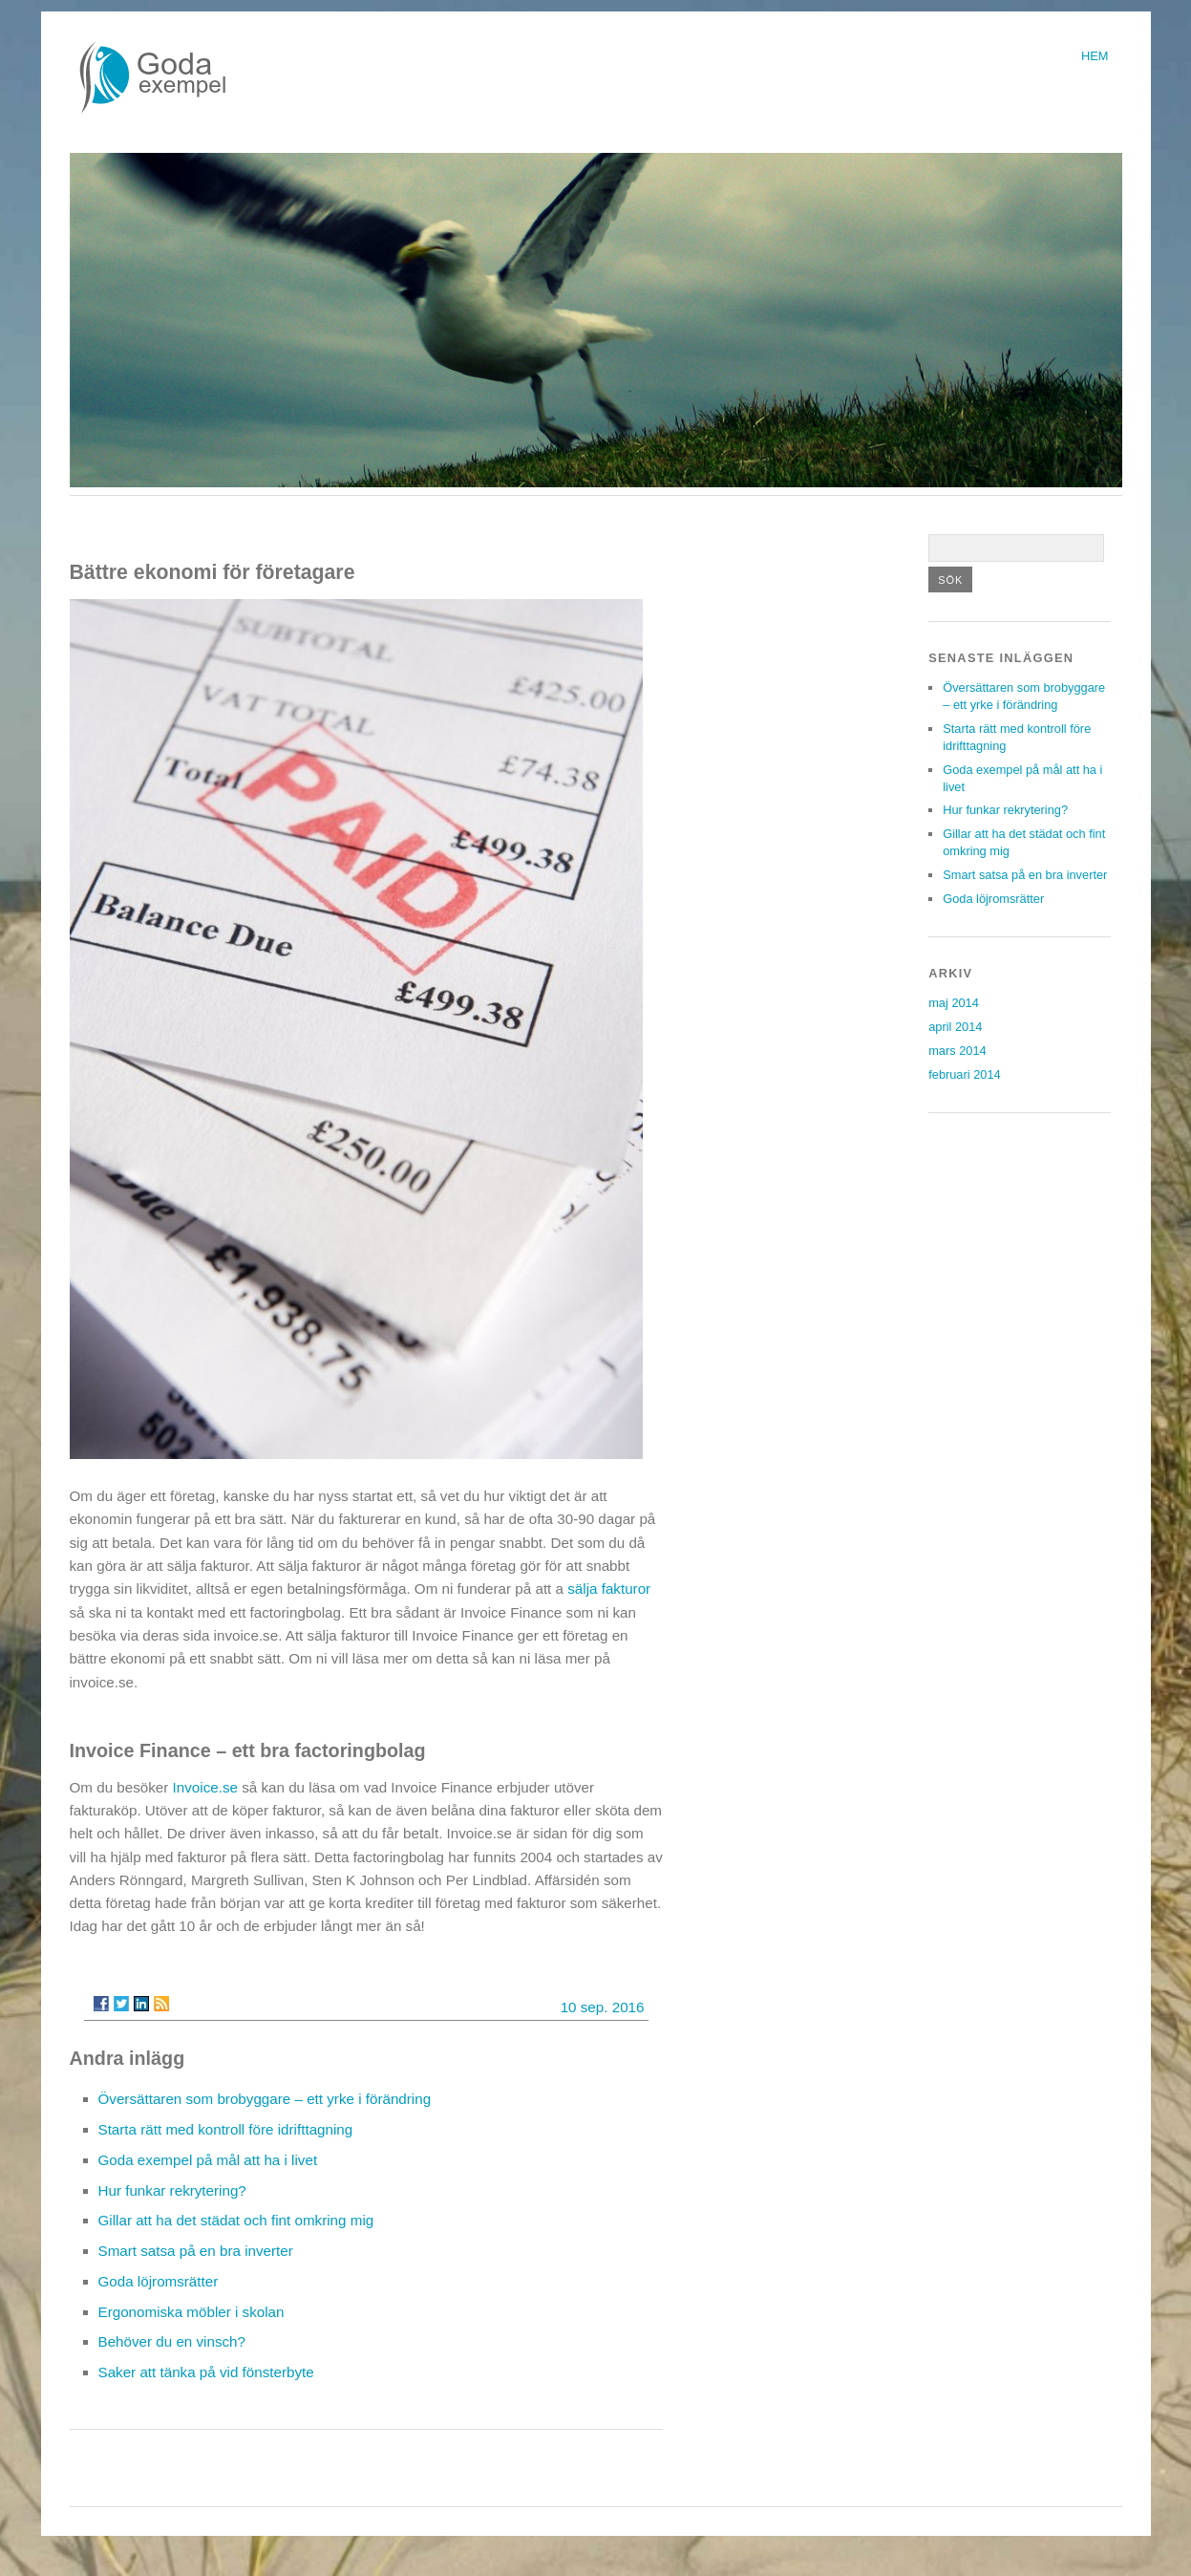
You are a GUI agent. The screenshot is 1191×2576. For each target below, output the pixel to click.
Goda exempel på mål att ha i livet (208, 2160)
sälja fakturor (608, 1588)
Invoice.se (205, 1787)
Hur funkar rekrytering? (172, 2190)
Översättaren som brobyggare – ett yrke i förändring (265, 2099)
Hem (1094, 56)
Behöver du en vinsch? (172, 2341)
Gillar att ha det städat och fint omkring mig (236, 2220)
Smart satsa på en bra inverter (195, 2251)
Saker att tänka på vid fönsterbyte (206, 2372)
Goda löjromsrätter (158, 2281)
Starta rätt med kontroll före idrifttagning (225, 2129)
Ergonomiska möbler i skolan (191, 2312)
